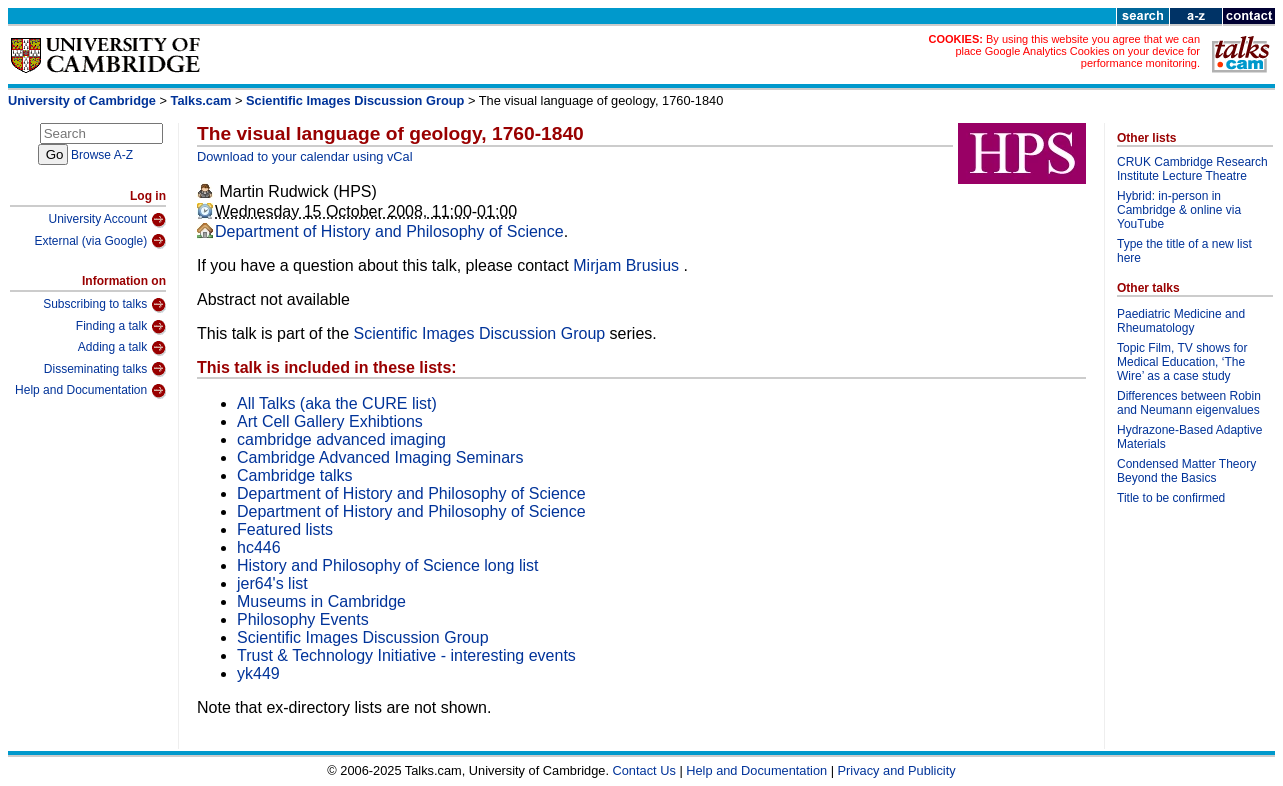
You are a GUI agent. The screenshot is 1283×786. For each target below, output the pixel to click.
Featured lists (285, 529)
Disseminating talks (105, 369)
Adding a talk (122, 348)
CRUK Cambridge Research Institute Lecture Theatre (1192, 169)
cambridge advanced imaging (341, 439)
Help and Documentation (90, 391)
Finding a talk (121, 327)
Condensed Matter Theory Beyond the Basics (1186, 471)
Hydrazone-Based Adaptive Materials (1189, 437)
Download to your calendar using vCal (305, 156)
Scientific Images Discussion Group (355, 100)
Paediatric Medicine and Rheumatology (1181, 321)
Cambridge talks (295, 475)
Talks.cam (201, 100)
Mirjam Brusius (628, 265)
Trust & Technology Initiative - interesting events (406, 655)
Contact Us (644, 770)
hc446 (259, 547)
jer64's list (272, 583)
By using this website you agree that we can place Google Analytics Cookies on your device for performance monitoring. (1077, 51)
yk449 (258, 673)
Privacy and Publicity (897, 770)
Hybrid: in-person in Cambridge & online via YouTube (1179, 210)
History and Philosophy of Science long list (388, 565)
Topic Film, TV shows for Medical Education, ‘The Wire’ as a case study (1182, 362)
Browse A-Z (102, 155)
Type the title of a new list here (1184, 251)
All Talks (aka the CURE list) (337, 403)
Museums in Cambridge (321, 601)
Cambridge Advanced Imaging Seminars (380, 457)
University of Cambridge (82, 100)
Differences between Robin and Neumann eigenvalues (1189, 403)
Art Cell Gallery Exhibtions (330, 421)
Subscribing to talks (104, 305)
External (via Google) (100, 241)
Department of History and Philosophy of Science (389, 231)
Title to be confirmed (1171, 498)
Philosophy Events (303, 619)
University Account (107, 220)
